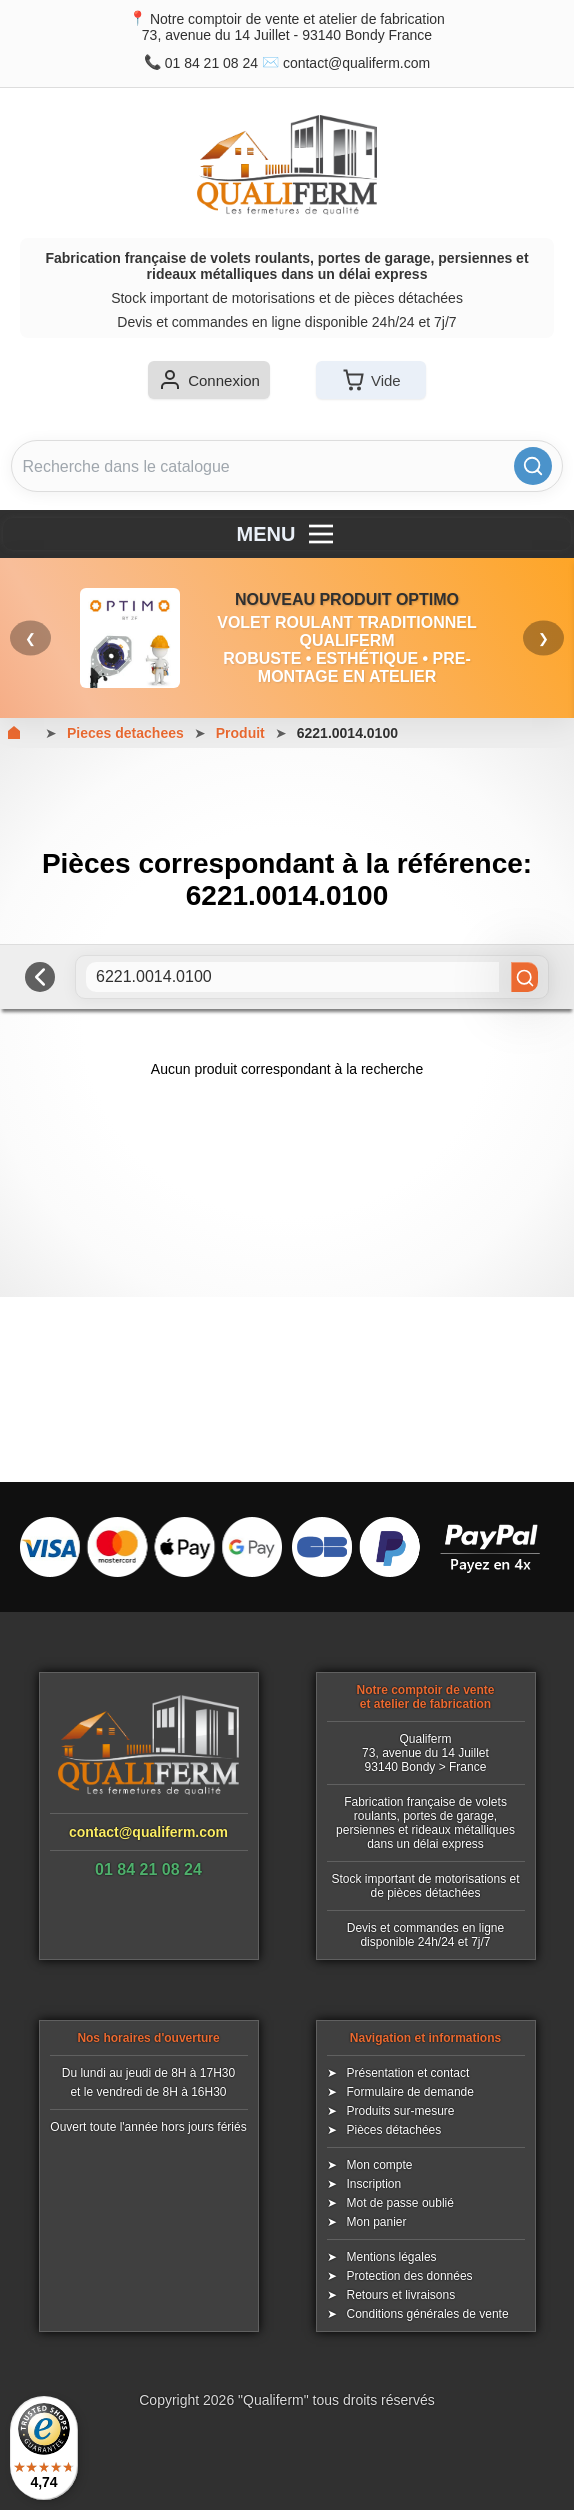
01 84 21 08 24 (211, 63)
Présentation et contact (408, 2073)
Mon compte (380, 2165)
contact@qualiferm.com (356, 63)
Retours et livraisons (401, 2295)
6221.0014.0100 (347, 733)
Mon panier (377, 2222)
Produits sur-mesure (401, 2111)
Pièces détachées (394, 2130)
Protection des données (410, 2276)
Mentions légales (392, 2257)
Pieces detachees (125, 733)
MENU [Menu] (287, 534)
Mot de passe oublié (400, 2203)
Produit (240, 733)
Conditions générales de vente (428, 2314)
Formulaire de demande (410, 2092)
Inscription (374, 2184)
